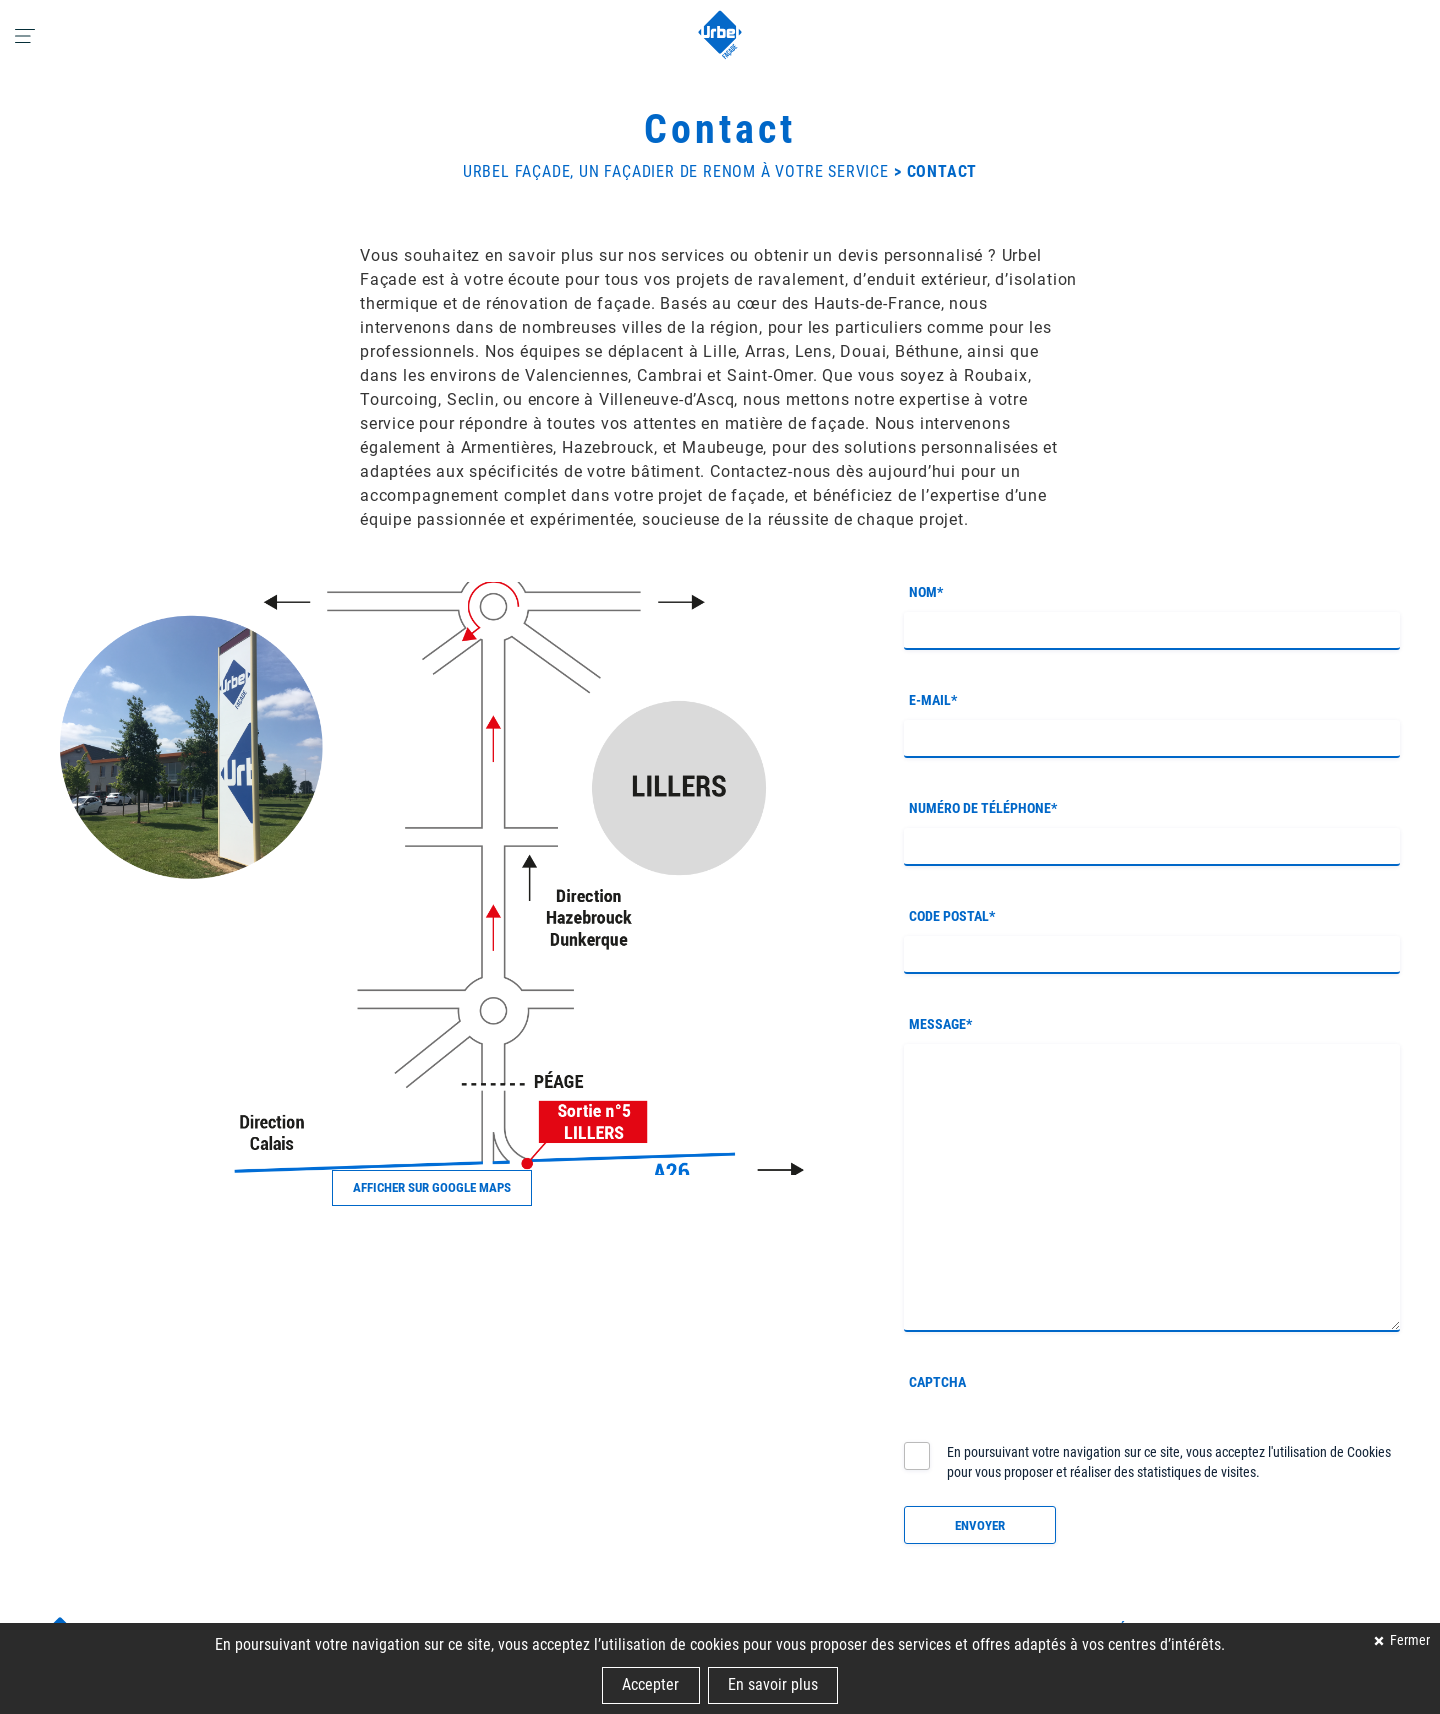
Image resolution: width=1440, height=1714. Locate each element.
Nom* (926, 592)
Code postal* (952, 916)
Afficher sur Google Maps (432, 1187)
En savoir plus (773, 1684)
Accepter (650, 1684)
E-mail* (933, 700)
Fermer (1408, 1640)
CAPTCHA (937, 1382)
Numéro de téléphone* (983, 808)
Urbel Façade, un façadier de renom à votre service (676, 171)
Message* (940, 1024)
